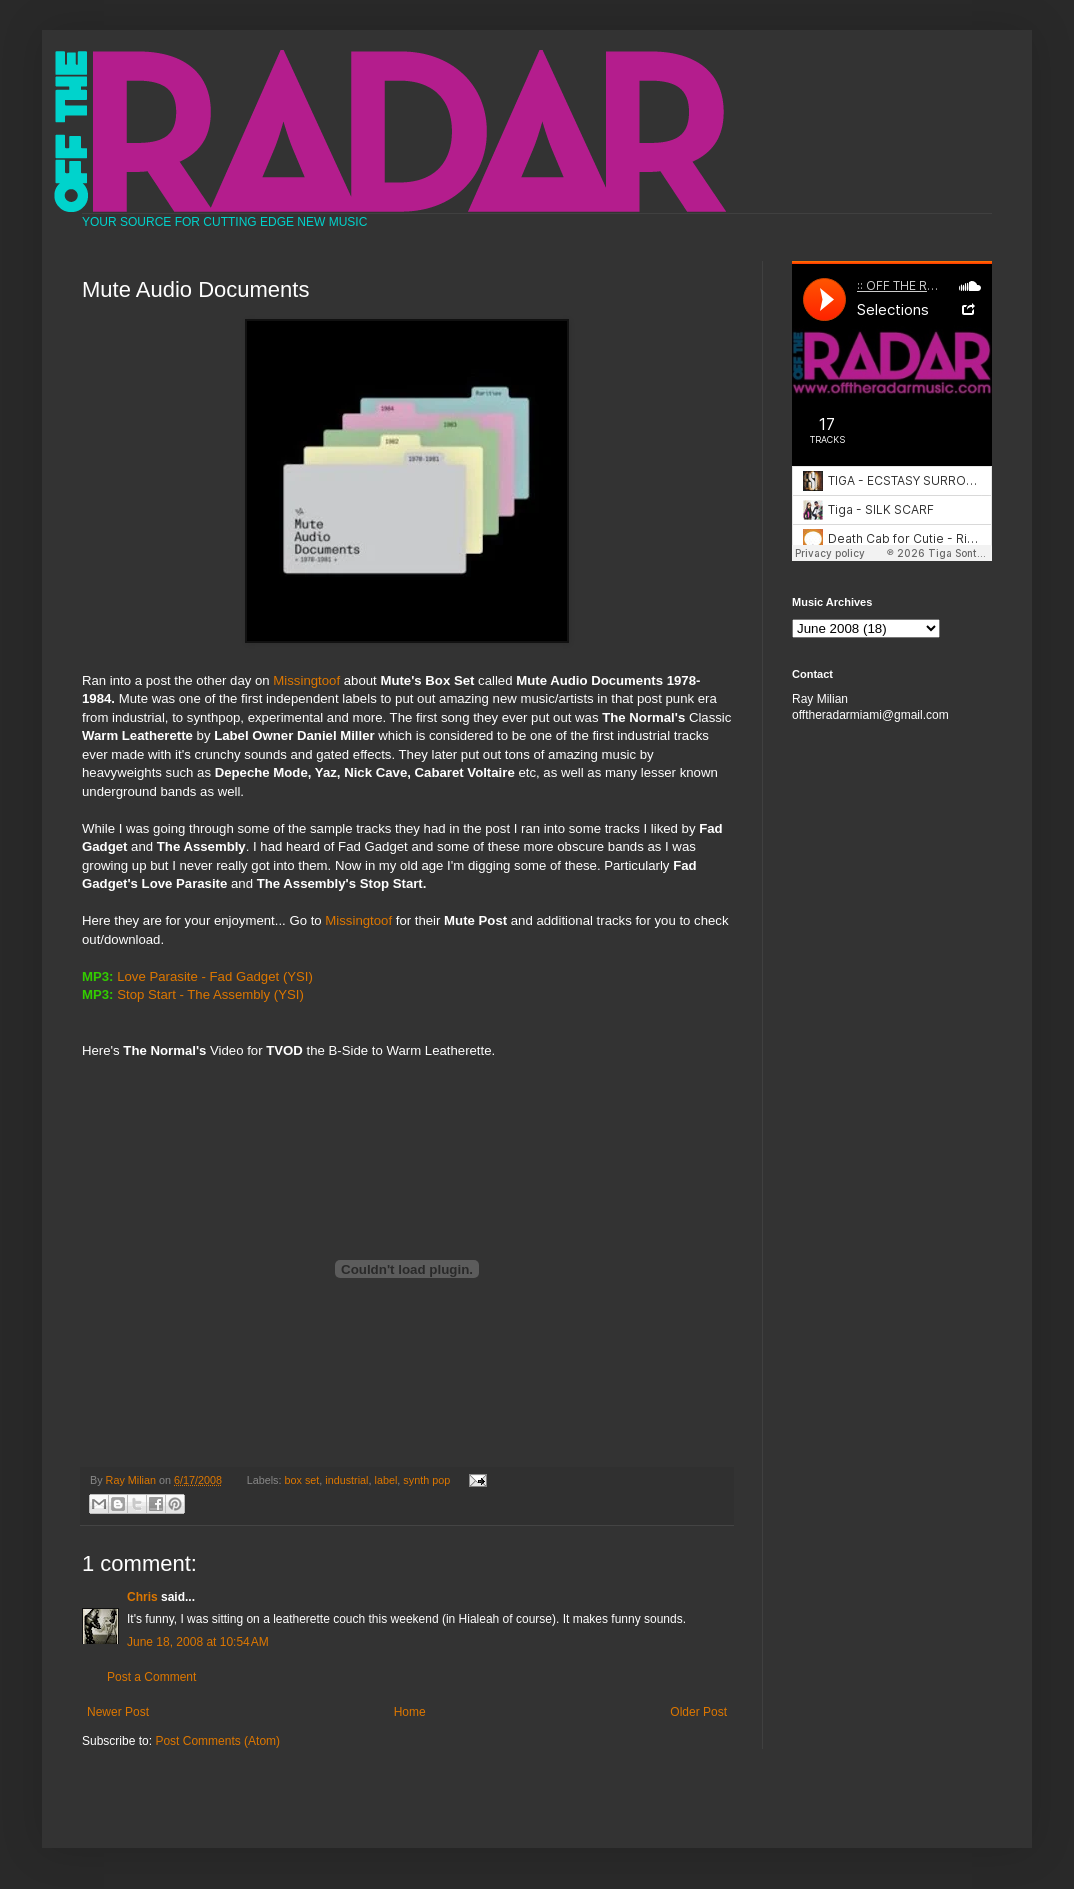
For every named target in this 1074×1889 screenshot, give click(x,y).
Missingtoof (306, 680)
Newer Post (118, 1712)
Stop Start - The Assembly (193, 994)
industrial (346, 1480)
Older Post (698, 1712)
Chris (142, 1597)
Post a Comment (151, 1677)
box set (302, 1480)
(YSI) (298, 976)
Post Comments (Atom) (217, 1741)
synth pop (426, 1480)
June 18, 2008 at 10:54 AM (198, 1642)
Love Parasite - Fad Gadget (198, 976)
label (386, 1480)
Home (410, 1712)
